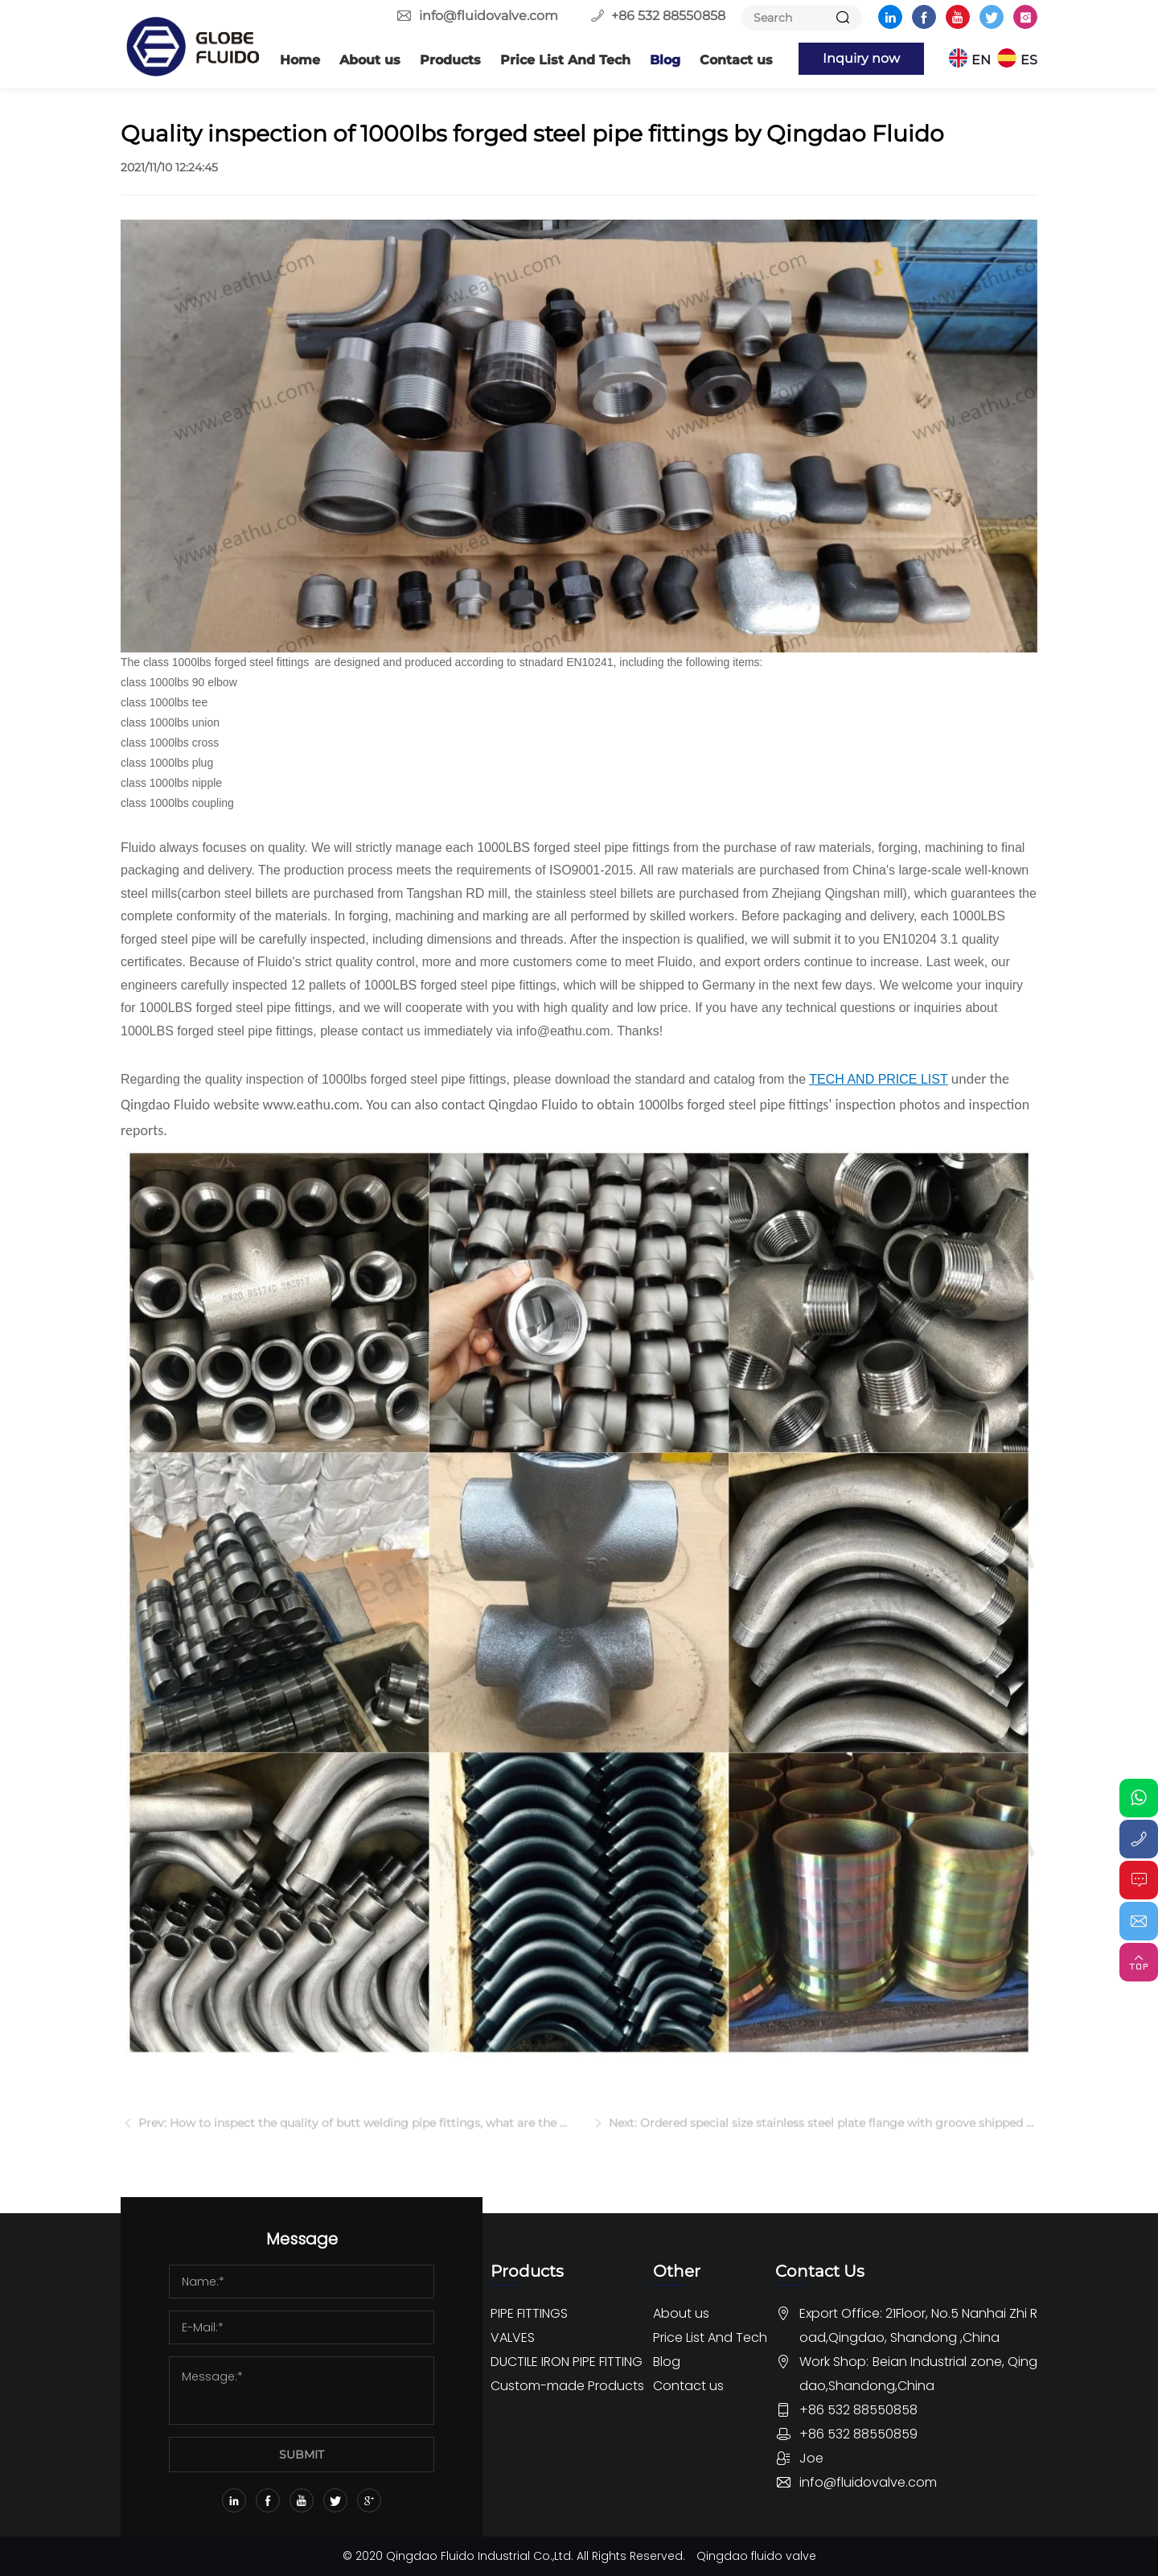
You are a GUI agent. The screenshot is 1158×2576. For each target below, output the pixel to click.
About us (369, 60)
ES (1028, 60)
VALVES (513, 2337)
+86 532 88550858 (668, 15)
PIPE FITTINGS (529, 2313)
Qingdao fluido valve (756, 2556)
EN (981, 60)
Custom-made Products (567, 2385)
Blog (665, 60)
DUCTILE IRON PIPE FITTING (567, 2361)
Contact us (736, 60)
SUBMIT (301, 2454)
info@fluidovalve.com (488, 15)
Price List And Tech (565, 60)
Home (300, 60)
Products (450, 60)
